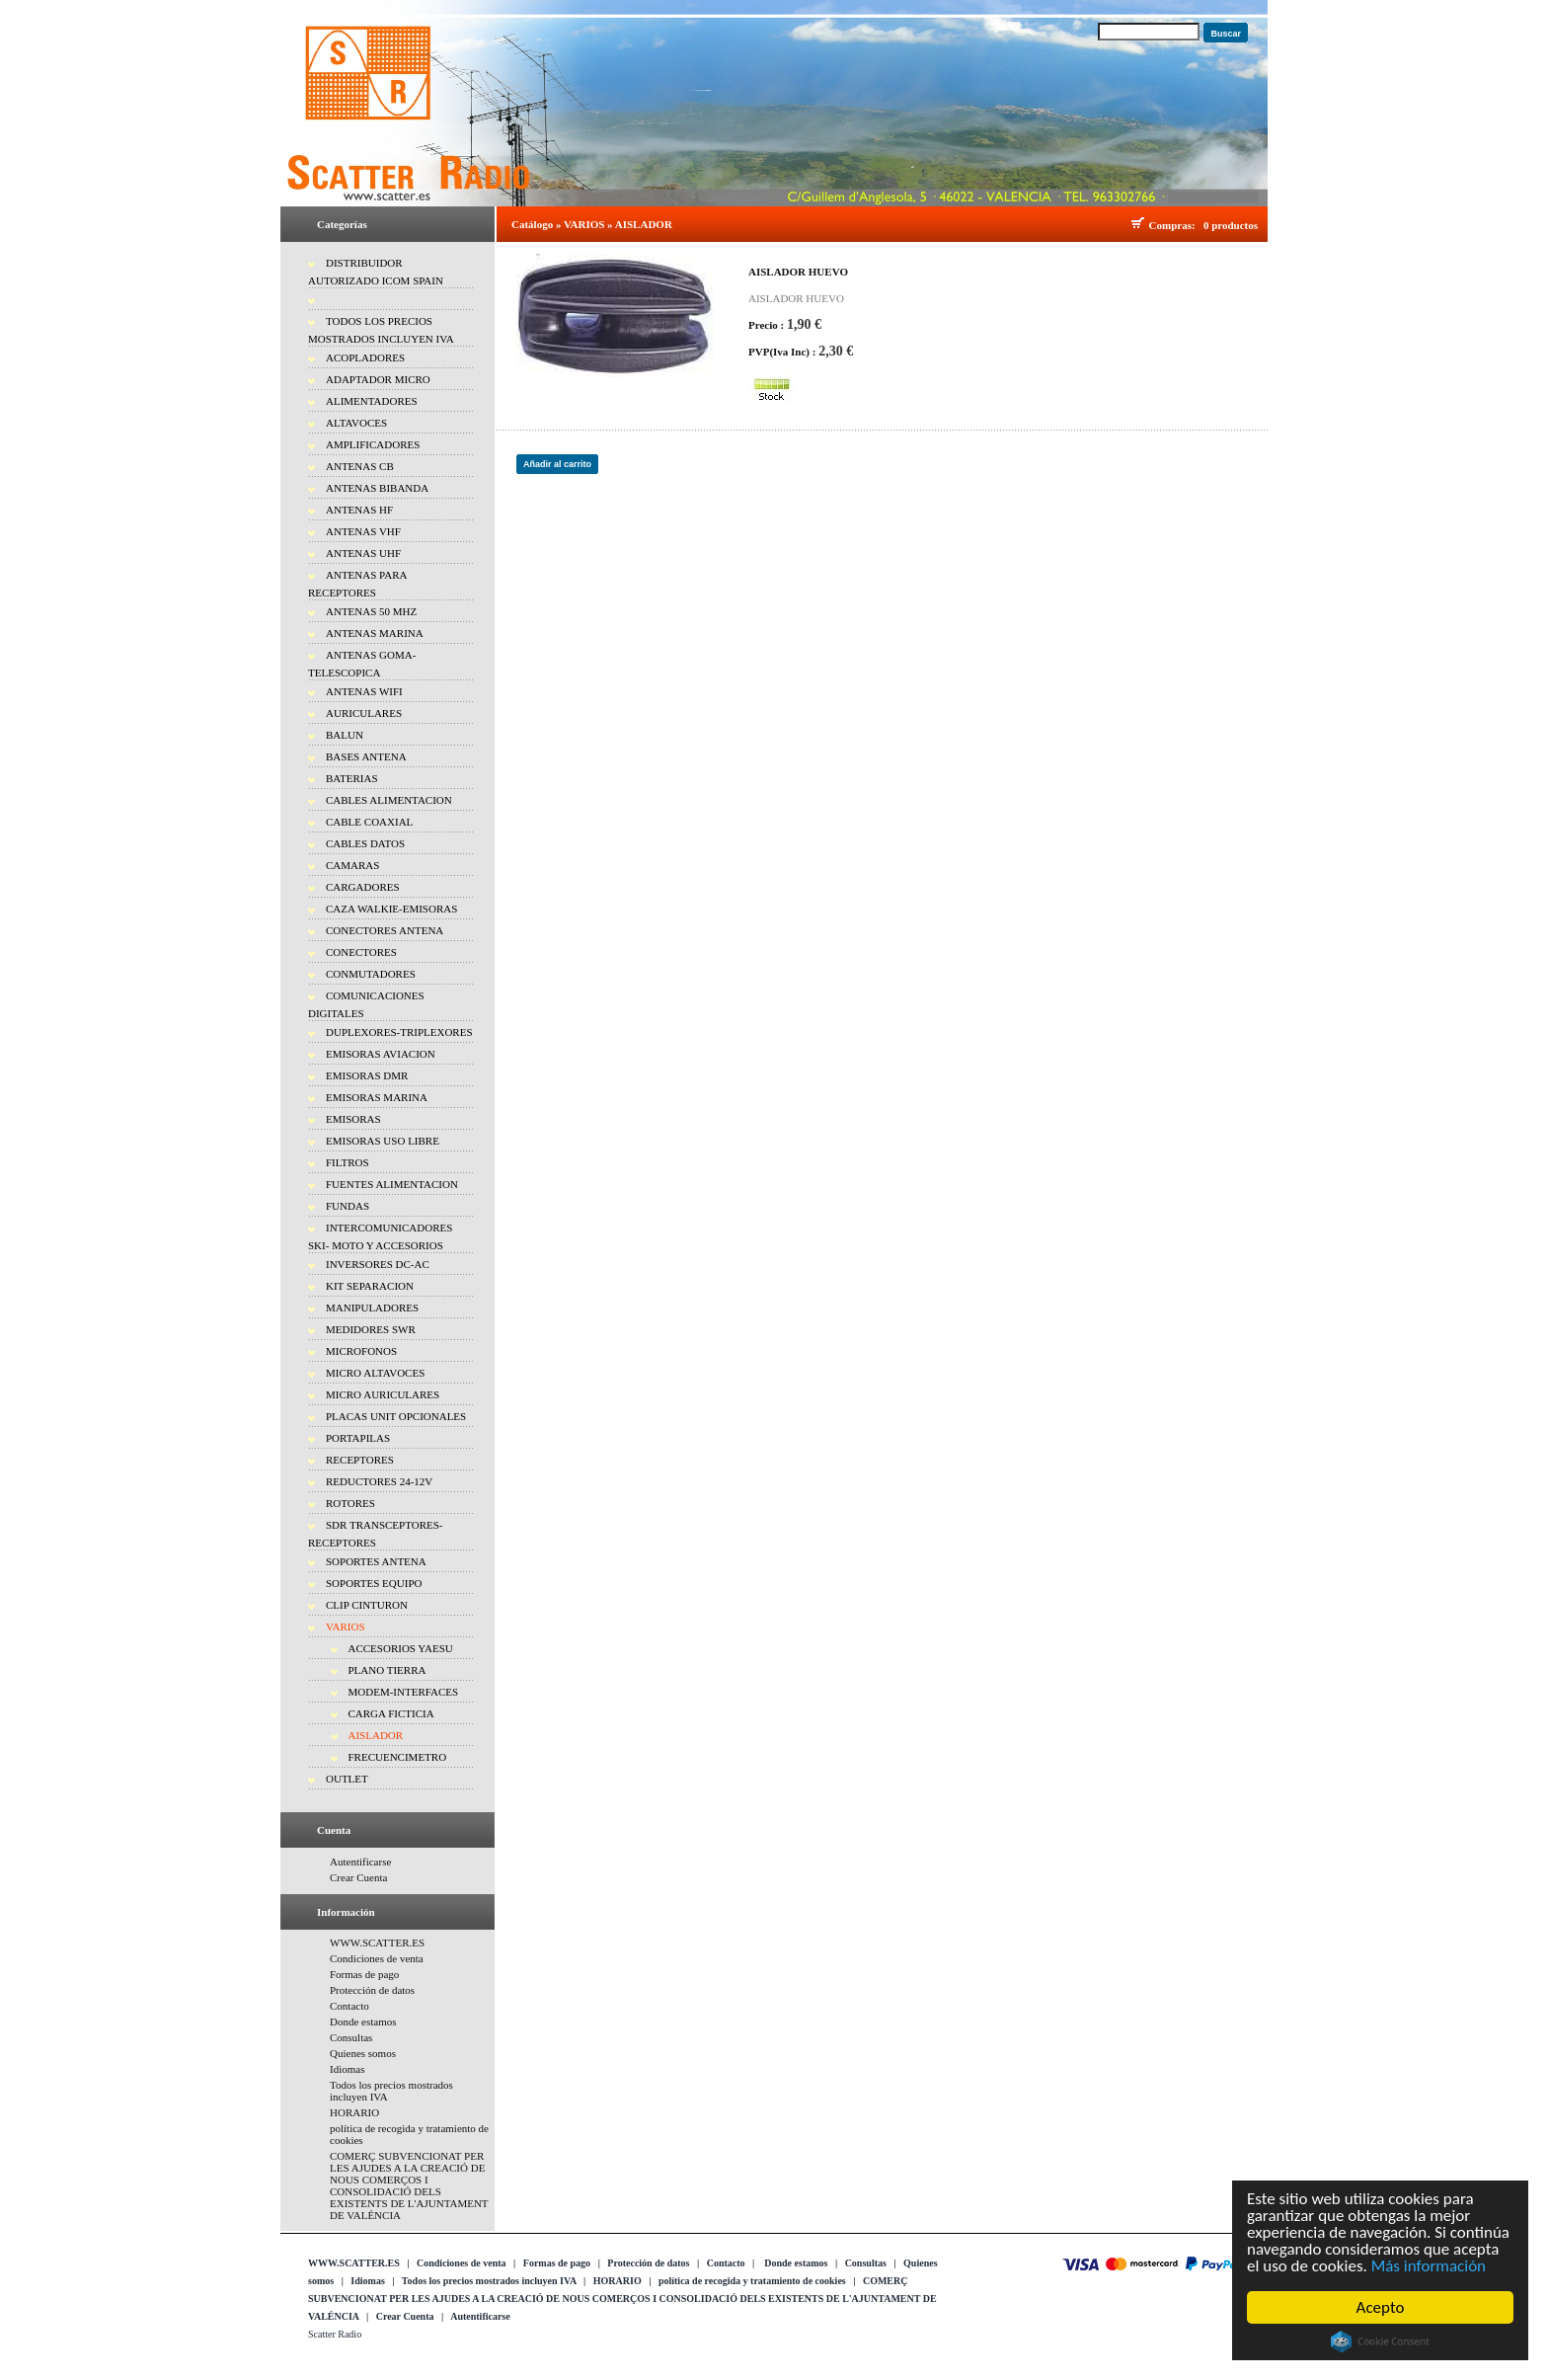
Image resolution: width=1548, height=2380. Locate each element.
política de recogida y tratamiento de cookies (752, 2280)
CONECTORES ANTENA (384, 930)
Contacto (349, 2006)
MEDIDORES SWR (371, 1329)
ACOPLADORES (365, 357)
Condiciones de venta (377, 1958)
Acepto (1380, 2307)
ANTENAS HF (359, 510)
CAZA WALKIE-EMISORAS (391, 908)
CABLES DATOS (365, 843)
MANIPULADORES (372, 1307)
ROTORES (350, 1503)
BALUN (344, 735)
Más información (1428, 2266)
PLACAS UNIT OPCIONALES (396, 1416)
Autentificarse (360, 1861)
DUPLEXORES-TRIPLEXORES (399, 1032)
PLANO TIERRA (387, 1670)
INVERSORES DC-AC (377, 1264)
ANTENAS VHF (363, 531)
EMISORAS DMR (367, 1075)
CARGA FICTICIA (391, 1713)
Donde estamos (363, 2021)
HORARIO (354, 2112)
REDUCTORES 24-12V (379, 1481)
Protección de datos (372, 1990)
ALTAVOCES (356, 423)
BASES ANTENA (366, 756)
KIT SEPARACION (370, 1286)
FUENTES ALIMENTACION (392, 1184)
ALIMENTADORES (372, 401)
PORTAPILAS (358, 1438)
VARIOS (345, 1626)
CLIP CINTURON (367, 1605)
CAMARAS (352, 865)
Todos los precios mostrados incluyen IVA (489, 2280)
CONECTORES (361, 952)
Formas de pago (364, 1974)
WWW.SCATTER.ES (377, 1942)
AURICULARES (364, 713)
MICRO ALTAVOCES (375, 1373)
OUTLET (347, 1779)
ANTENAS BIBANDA (377, 488)
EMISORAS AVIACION (380, 1054)
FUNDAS (347, 1206)
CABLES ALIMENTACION (389, 800)
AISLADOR (376, 1735)
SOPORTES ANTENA (376, 1561)
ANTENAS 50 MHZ (371, 611)
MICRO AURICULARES (382, 1394)
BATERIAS (352, 778)
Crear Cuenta (358, 1877)
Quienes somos (363, 2053)
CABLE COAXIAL (369, 822)
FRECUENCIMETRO (397, 1757)
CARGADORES (363, 887)
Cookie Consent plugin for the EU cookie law (1380, 2341)
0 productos (1230, 225)
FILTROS (347, 1162)
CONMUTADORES (371, 974)
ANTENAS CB (360, 466)
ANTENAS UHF (363, 553)
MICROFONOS (361, 1351)
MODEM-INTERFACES (403, 1692)
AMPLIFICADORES (373, 444)
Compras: (1175, 225)
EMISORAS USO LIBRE (382, 1141)
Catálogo (532, 224)
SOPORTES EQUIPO (374, 1583)
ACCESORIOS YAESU (400, 1648)
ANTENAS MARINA (375, 633)
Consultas (351, 2037)
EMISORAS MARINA (376, 1097)
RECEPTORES (360, 1460)
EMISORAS (353, 1119)
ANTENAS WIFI (364, 691)
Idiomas (347, 2069)
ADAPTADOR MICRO (378, 379)
